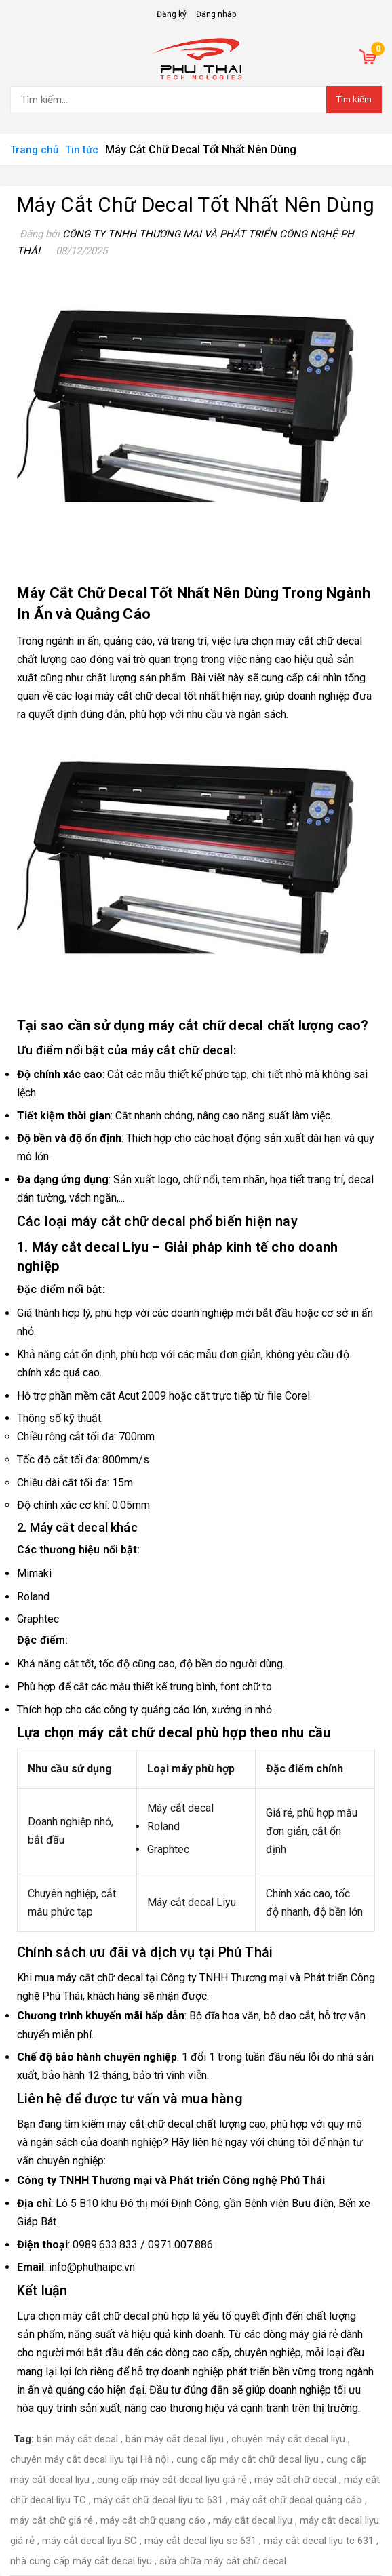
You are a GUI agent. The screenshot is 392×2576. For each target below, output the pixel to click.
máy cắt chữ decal (138, 696)
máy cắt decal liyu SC (89, 2541)
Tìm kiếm (354, 99)
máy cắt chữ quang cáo (152, 2520)
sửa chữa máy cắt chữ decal (222, 2561)
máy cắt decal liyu (252, 2520)
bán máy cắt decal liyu (174, 2439)
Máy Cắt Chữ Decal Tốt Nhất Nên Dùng (196, 204)
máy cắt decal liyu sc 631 (200, 2541)
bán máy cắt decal (77, 2439)
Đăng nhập (216, 14)
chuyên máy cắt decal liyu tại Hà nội (89, 2459)
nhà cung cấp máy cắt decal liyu (81, 2561)
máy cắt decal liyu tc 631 (319, 2541)
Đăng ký (172, 14)
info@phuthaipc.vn (92, 2267)
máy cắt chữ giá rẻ (51, 2520)
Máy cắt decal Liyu (90, 1247)
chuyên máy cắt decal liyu (288, 2439)
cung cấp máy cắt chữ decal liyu (247, 2459)
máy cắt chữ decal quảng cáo (296, 2500)
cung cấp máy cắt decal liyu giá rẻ (172, 2480)
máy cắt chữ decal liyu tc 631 (158, 2500)
